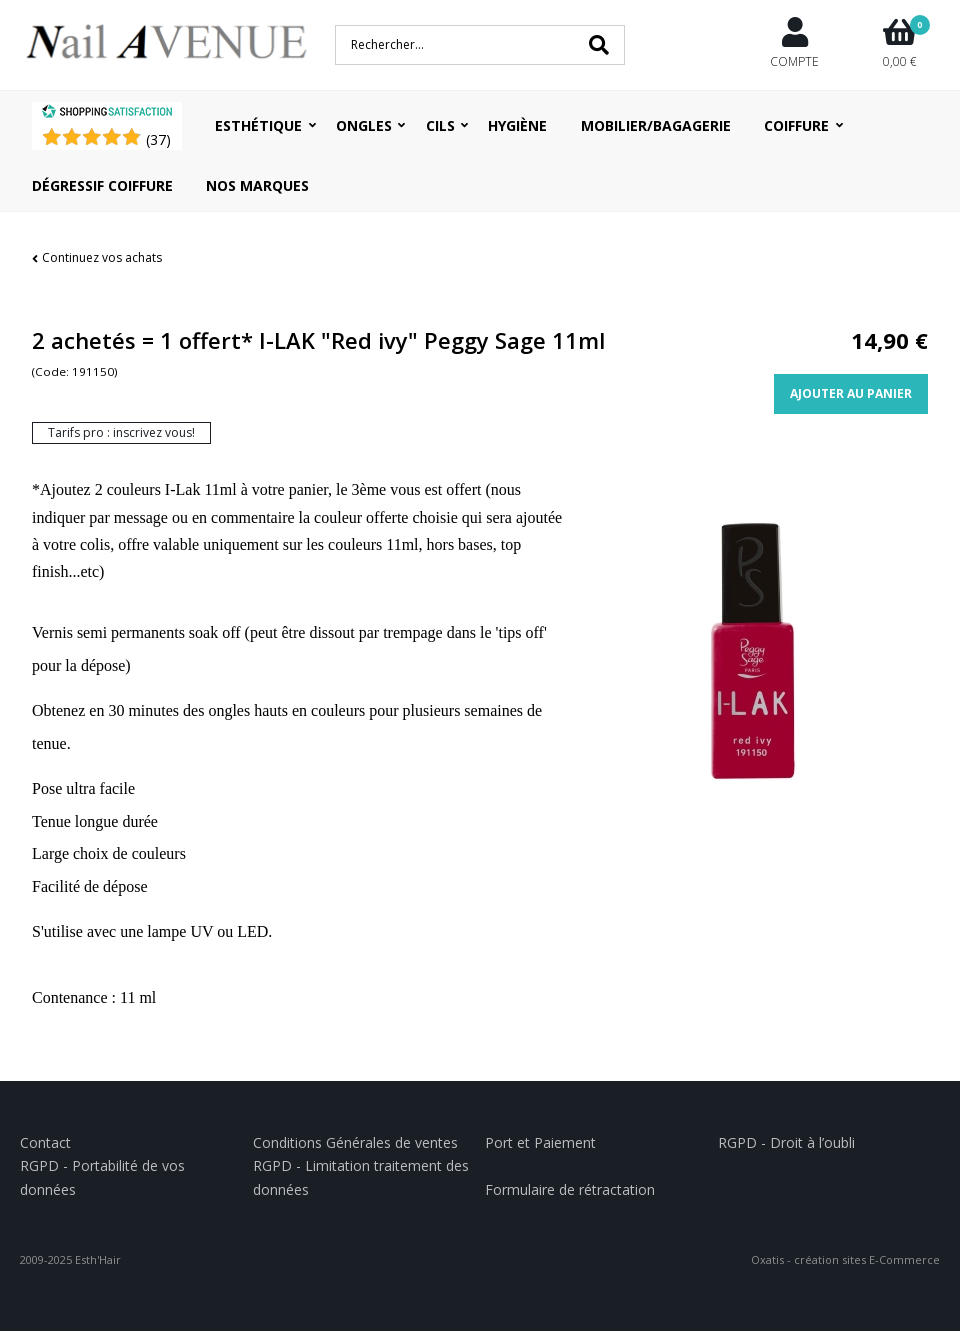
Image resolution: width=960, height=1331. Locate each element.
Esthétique (258, 125)
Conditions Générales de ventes (355, 1142)
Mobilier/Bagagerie (656, 125)
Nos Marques (257, 185)
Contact (45, 1142)
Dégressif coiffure (102, 185)
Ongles (364, 125)
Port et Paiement (540, 1142)
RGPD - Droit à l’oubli (786, 1142)
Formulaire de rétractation (570, 1189)
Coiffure (796, 125)
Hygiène (517, 125)
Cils (440, 125)
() (158, 139)
